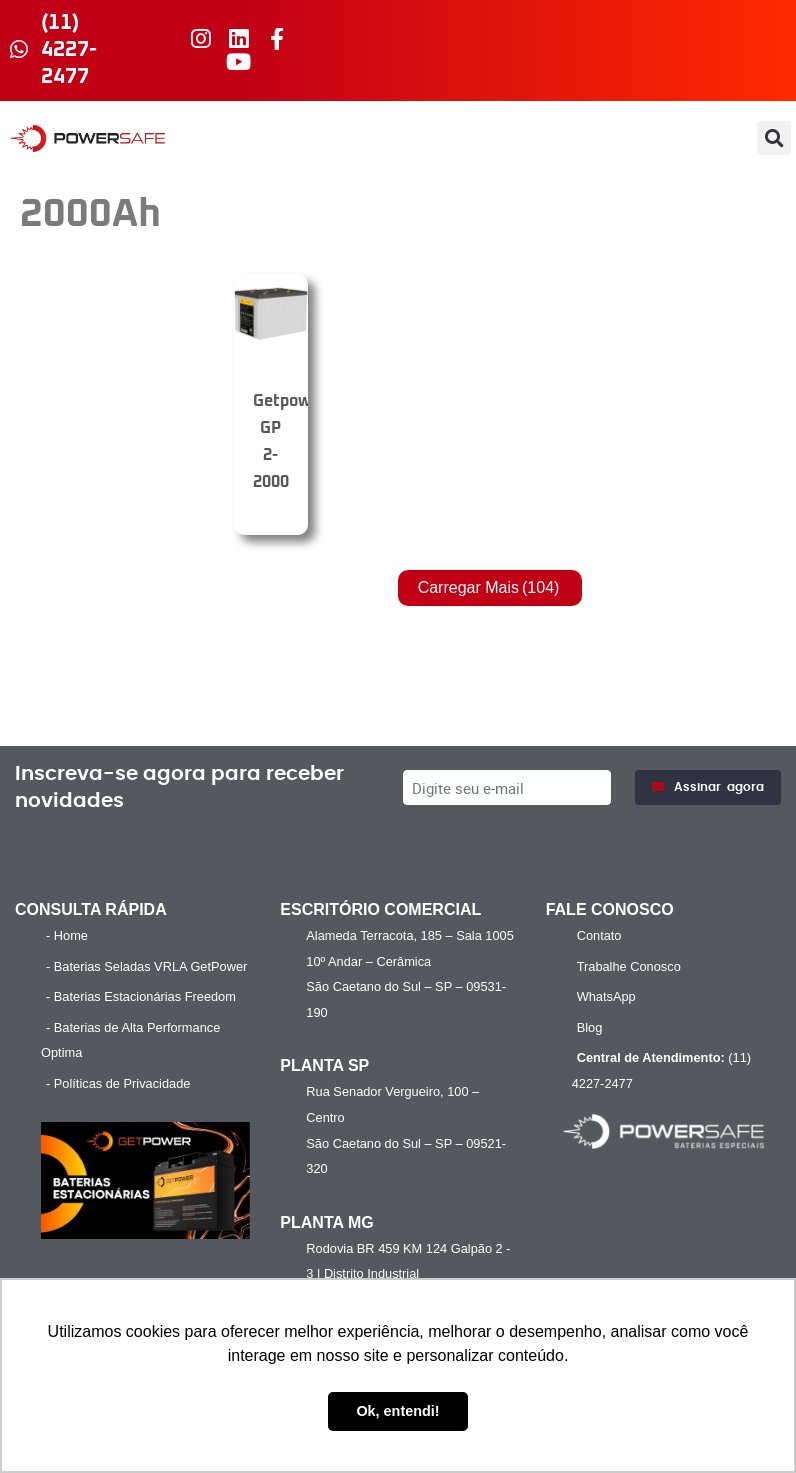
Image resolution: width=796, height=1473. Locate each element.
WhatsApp (606, 996)
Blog (590, 1027)
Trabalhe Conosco (629, 966)
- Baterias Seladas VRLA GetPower (146, 966)
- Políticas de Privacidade (118, 1083)
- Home (67, 935)
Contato (599, 935)
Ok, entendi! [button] (397, 1411)
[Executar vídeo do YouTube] (145, 1181)
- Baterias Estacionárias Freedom (141, 996)
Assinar (708, 787)
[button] (774, 138)
